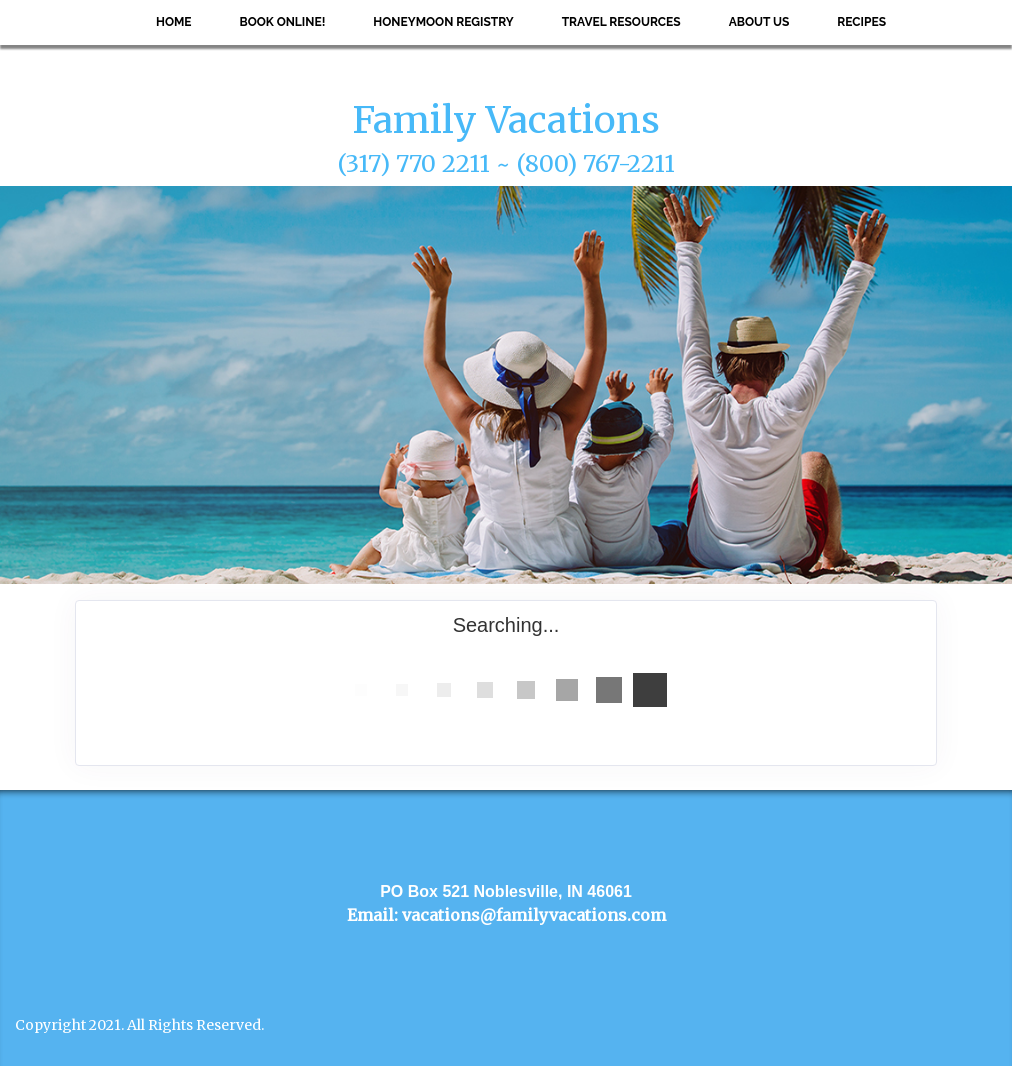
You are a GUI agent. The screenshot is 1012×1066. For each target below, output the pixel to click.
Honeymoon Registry (443, 22)
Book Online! (283, 22)
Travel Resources (621, 22)
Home (174, 22)
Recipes (861, 22)
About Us (759, 22)
